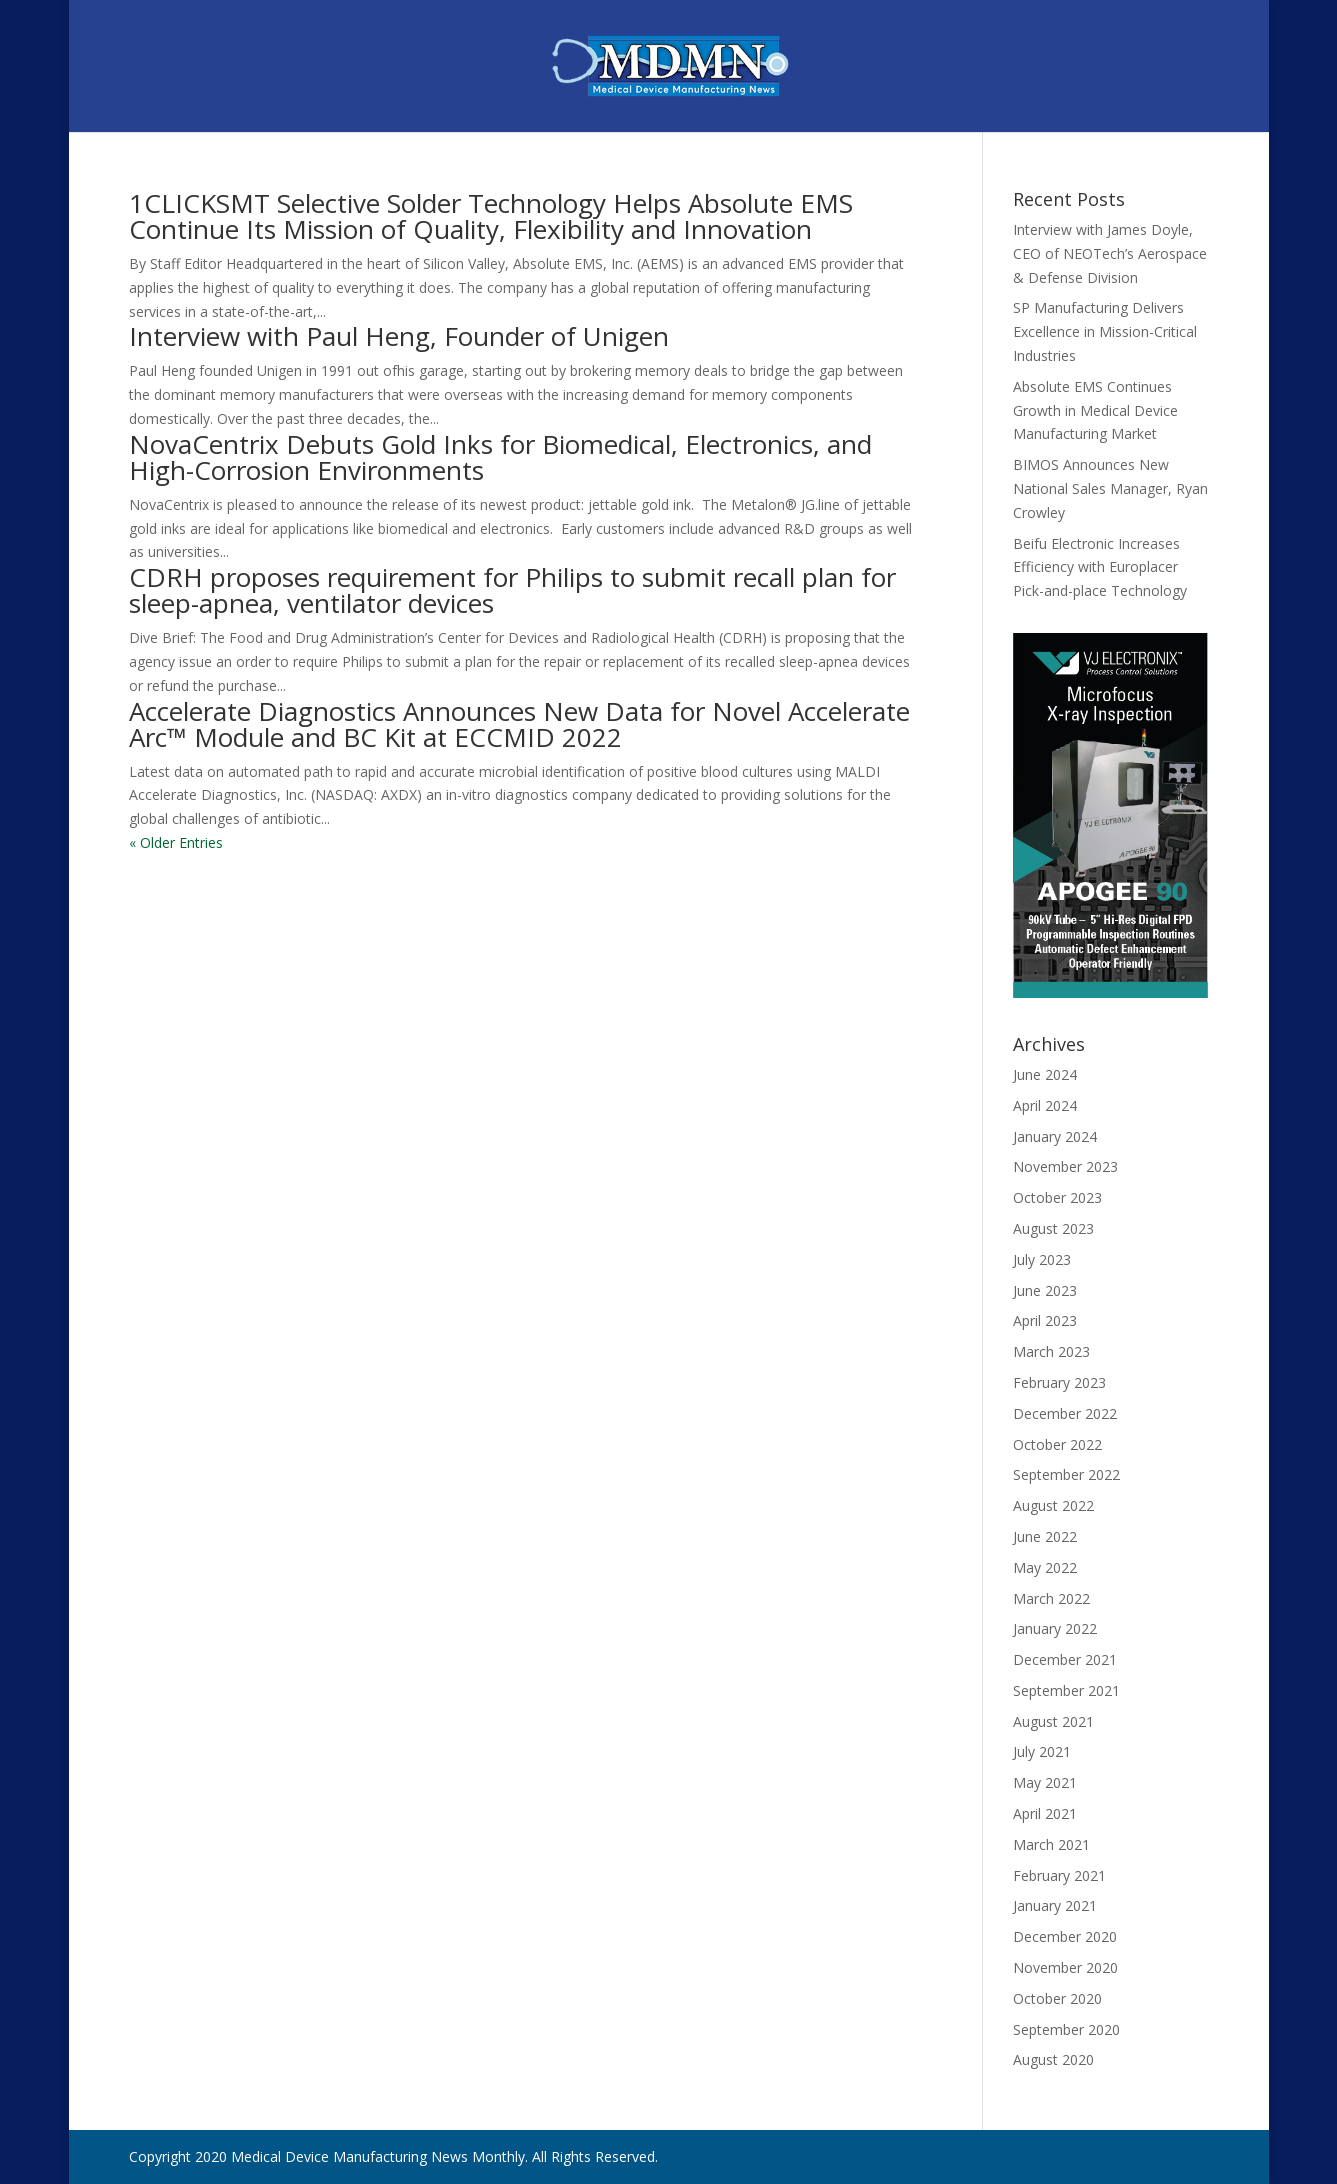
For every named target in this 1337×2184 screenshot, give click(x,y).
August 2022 (1053, 1505)
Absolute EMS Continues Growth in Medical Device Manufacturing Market (1095, 410)
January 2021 (1055, 1905)
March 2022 (1051, 1598)
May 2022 (1045, 1567)
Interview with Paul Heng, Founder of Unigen (399, 336)
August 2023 (1053, 1228)
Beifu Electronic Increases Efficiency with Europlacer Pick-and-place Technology (1100, 567)
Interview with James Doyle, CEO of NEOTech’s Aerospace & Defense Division (1110, 253)
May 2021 (1045, 1782)
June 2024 (1045, 1074)
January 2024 (1055, 1136)
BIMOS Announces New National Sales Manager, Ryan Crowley (1110, 488)
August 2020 (1053, 2059)
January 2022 (1055, 1628)
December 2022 (1065, 1413)
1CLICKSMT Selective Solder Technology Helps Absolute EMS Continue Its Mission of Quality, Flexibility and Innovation (491, 216)
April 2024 (1045, 1105)
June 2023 (1045, 1290)
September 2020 (1066, 2029)
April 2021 (1045, 1813)
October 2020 (1057, 1998)
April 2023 (1045, 1320)
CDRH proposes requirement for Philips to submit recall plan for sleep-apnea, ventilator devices (512, 590)
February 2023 (1059, 1382)
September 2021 (1066, 1690)
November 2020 (1065, 1967)
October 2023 (1057, 1197)
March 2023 (1051, 1351)
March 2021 (1051, 1844)
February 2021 (1059, 1875)
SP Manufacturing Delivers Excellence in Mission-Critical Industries (1105, 331)
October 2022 (1057, 1444)
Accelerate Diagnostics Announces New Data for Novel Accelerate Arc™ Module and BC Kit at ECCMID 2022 (519, 724)
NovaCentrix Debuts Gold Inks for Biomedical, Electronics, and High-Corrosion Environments (500, 457)
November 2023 (1065, 1166)
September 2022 (1066, 1474)
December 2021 (1065, 1659)
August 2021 (1053, 1721)
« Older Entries (176, 842)
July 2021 (1042, 1751)
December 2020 (1065, 1936)
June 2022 (1045, 1536)
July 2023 (1042, 1259)
